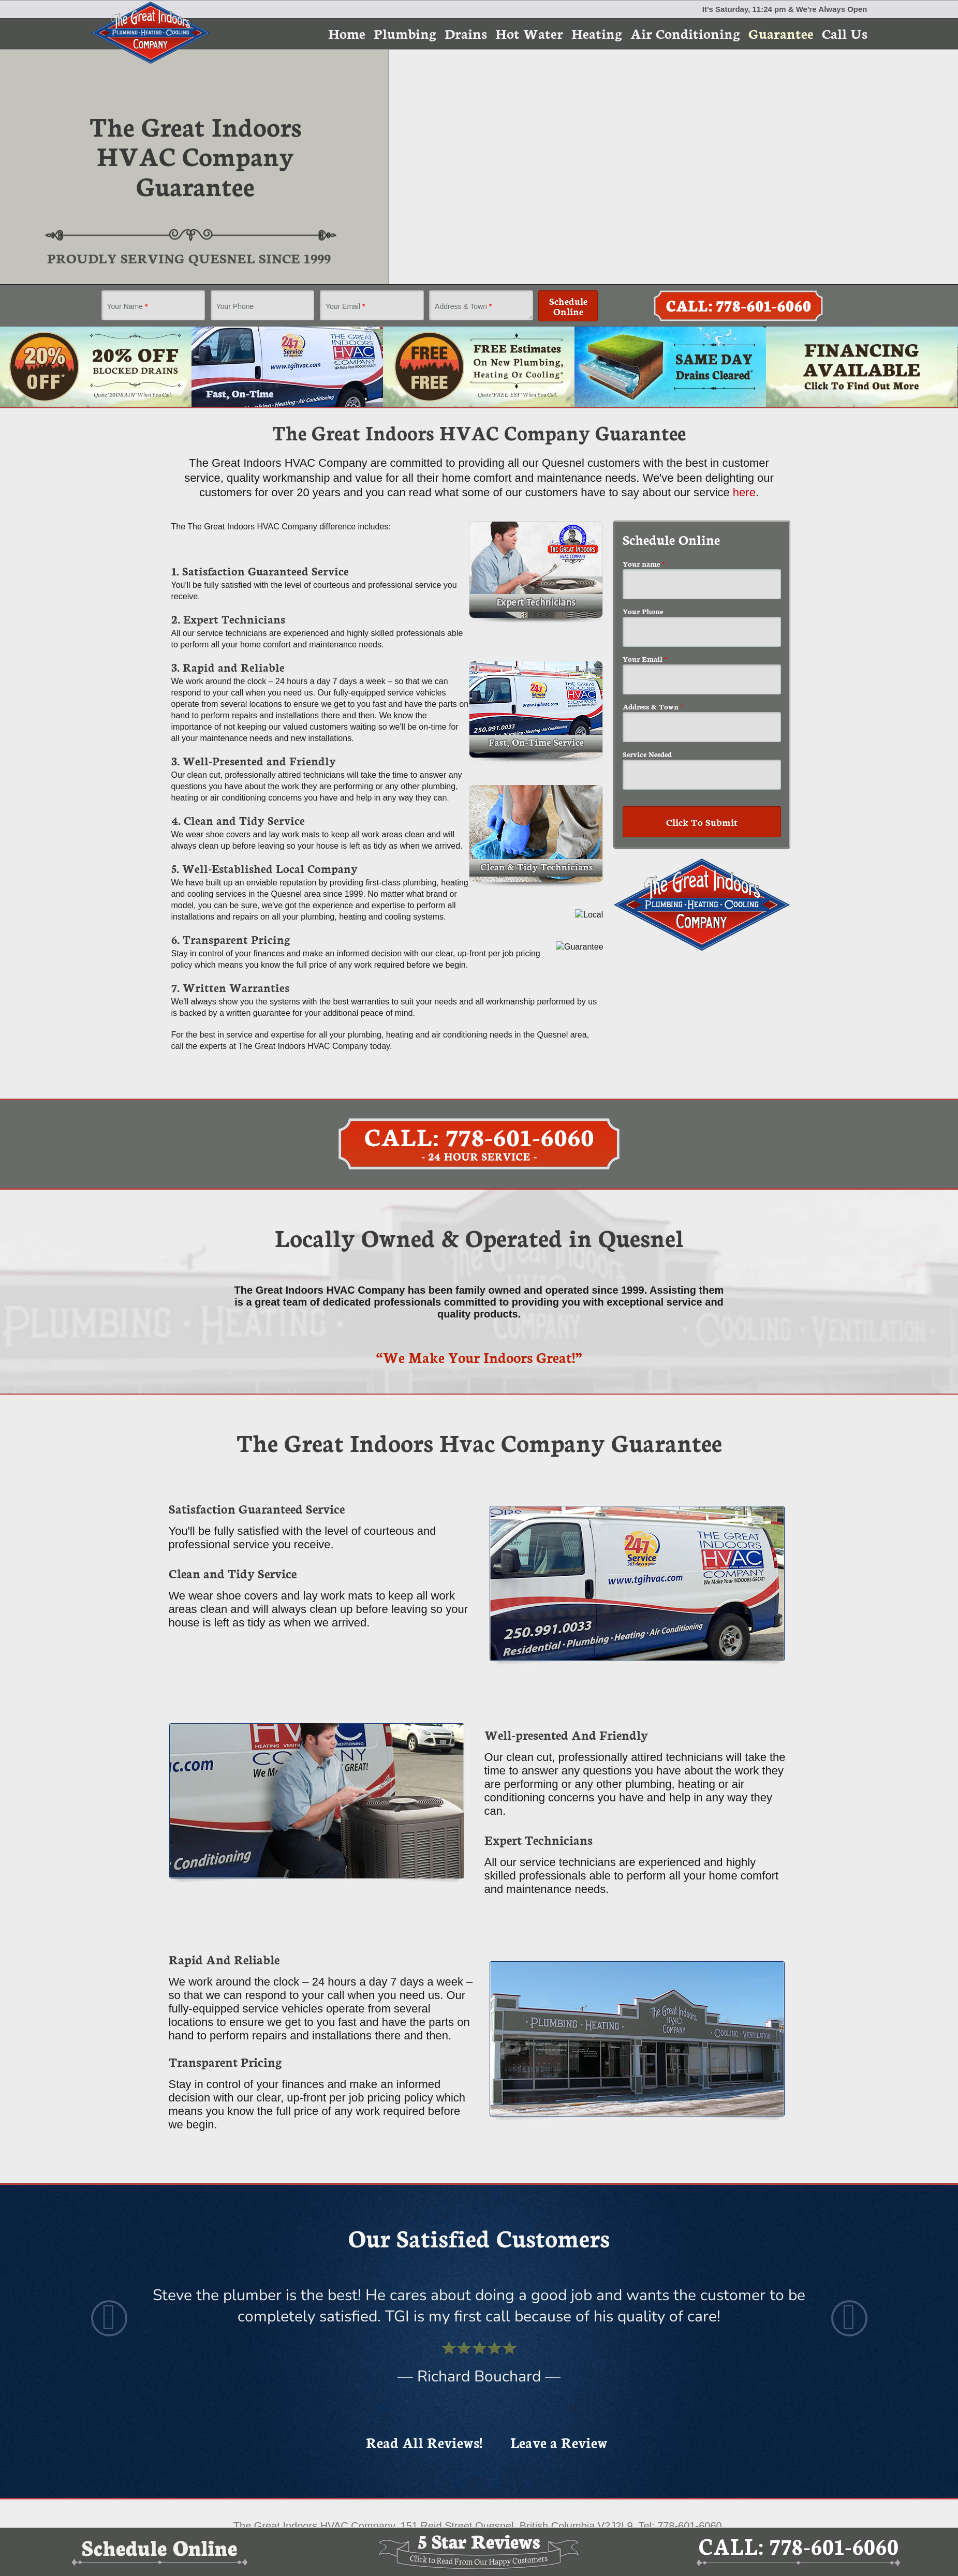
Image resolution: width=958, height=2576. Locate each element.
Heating (596, 32)
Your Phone (235, 306)
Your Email (345, 306)
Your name (644, 563)
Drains (466, 32)
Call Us (844, 32)
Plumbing (405, 32)
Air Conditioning (685, 32)
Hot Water (529, 32)
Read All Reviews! (424, 2309)
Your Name (127, 306)
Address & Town (463, 306)
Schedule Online (568, 306)
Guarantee (781, 32)
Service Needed (647, 754)
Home (346, 32)
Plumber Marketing (534, 2482)
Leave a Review (559, 2309)
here (744, 492)
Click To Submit (702, 821)
